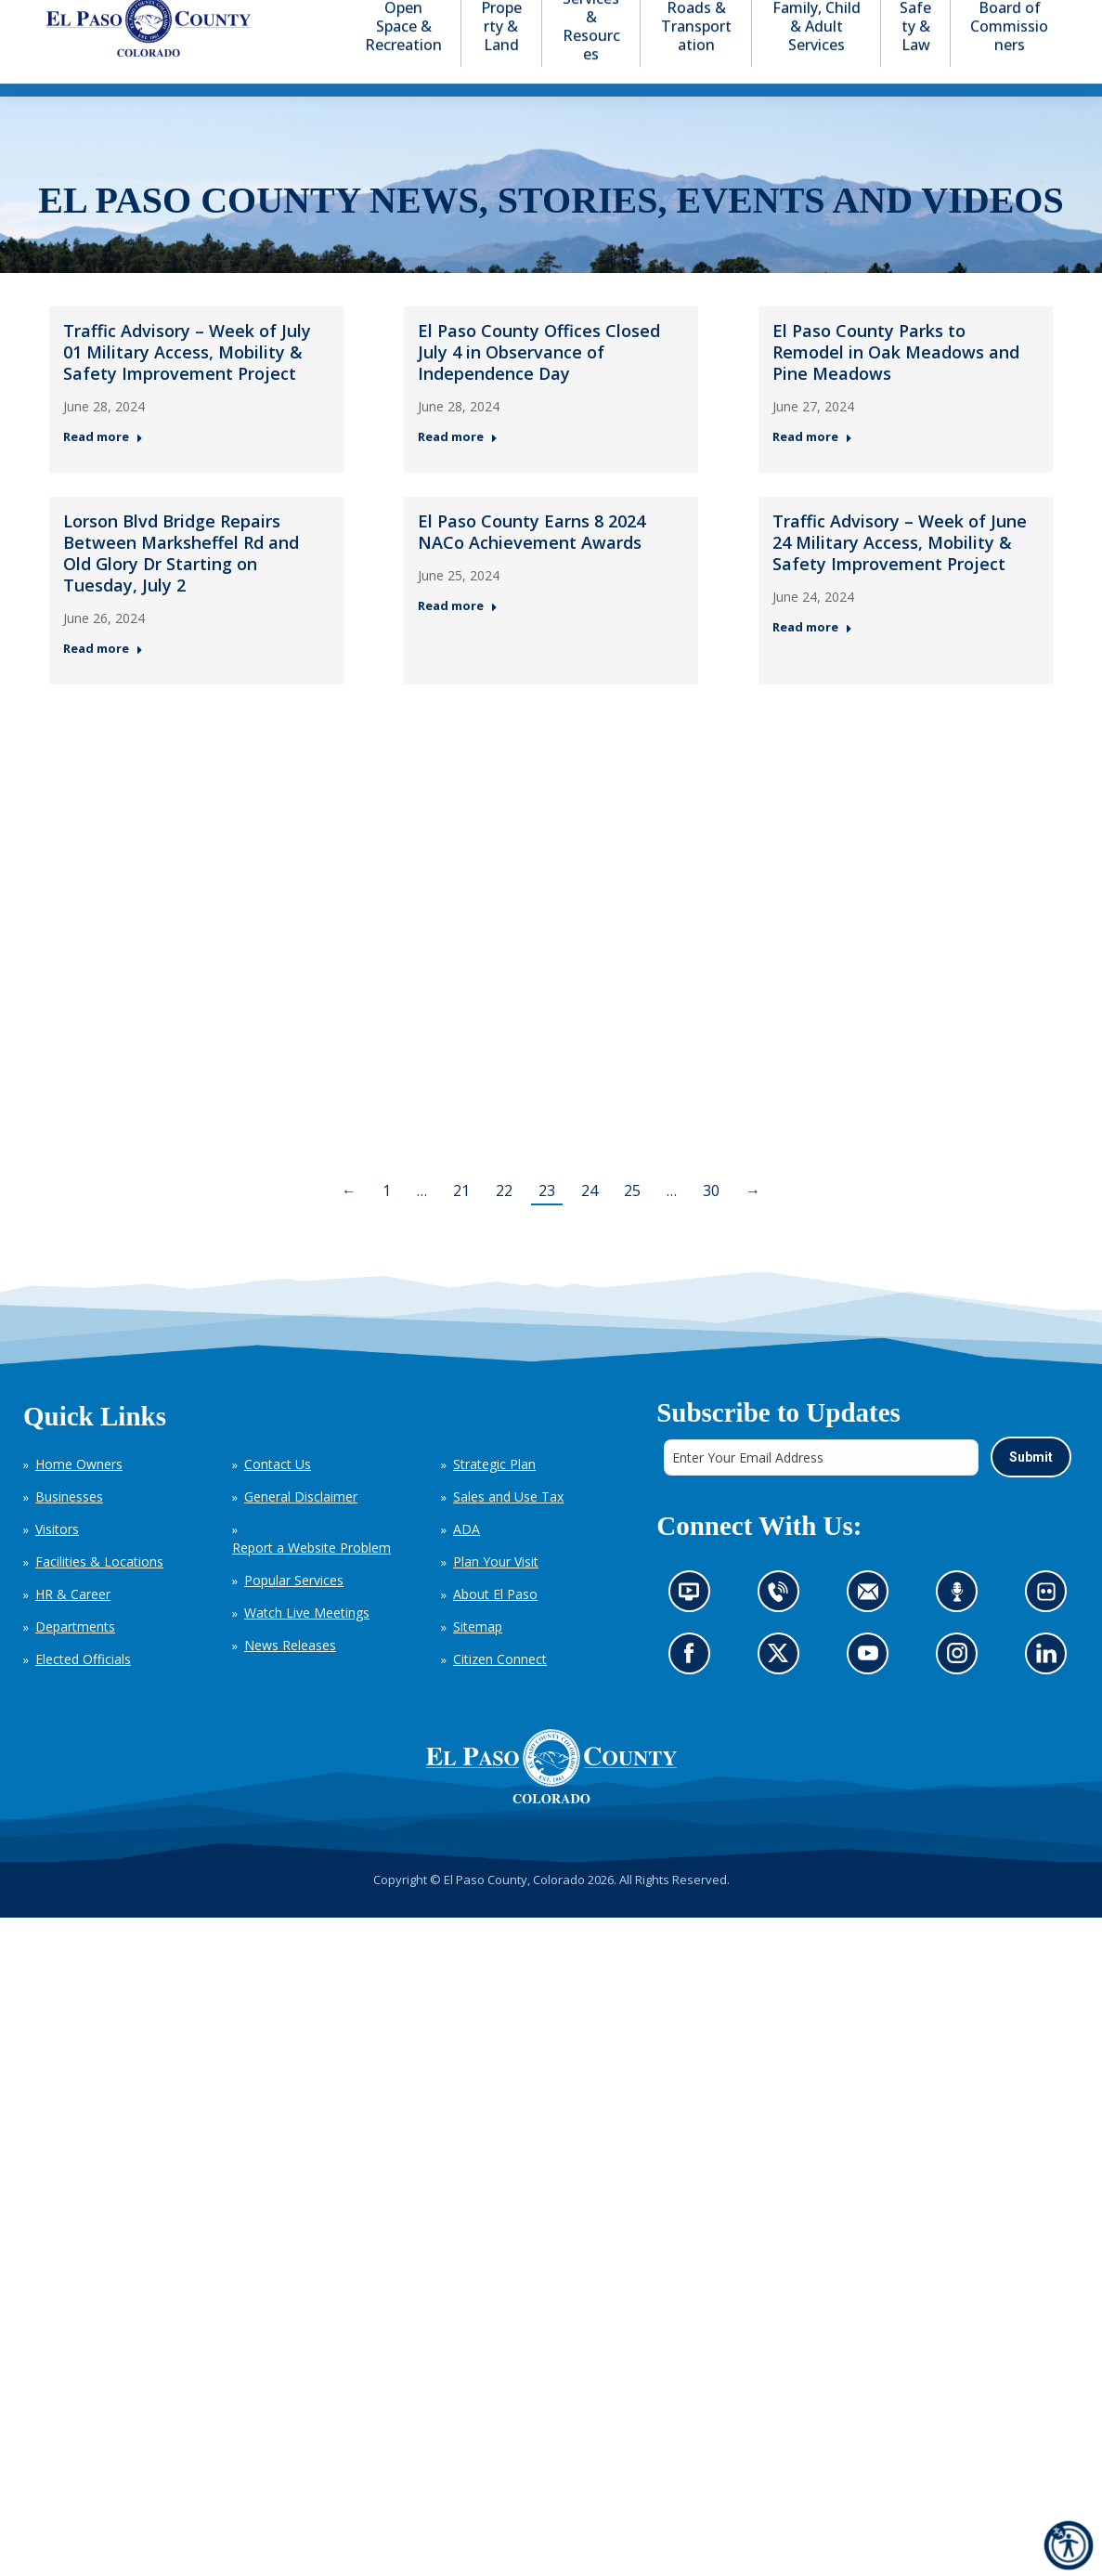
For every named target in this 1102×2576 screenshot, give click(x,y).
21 (461, 1224)
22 (504, 1224)
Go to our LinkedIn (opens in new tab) (1050, 1691)
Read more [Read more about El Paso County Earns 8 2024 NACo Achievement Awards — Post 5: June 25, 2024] (458, 640)
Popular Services (294, 1613)
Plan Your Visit (495, 1595)
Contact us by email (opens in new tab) (873, 1630)
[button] (964, 17)
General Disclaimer (300, 1530)
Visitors (57, 1562)
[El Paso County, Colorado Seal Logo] (551, 1800)
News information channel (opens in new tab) (694, 1630)
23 (546, 1224)
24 (589, 1224)
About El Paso (495, 1627)
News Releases (290, 1678)
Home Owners (79, 1497)
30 (711, 1224)
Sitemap (477, 1660)
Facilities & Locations (99, 1595)
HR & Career (72, 1627)
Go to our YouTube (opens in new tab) (872, 1691)
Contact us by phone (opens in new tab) (782, 1630)
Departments (75, 1660)
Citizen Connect (500, 1692)
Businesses (69, 1530)
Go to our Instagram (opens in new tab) (962, 1691)
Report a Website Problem (311, 1581)
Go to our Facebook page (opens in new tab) (693, 1691)
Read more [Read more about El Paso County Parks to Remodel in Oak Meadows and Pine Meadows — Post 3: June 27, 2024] (812, 470)
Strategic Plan (494, 1497)
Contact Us (277, 1497)
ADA (466, 1562)
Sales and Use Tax (508, 1530)
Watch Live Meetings (306, 1646)
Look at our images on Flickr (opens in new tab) (1051, 1630)
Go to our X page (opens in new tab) (782, 1691)
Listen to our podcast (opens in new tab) (961, 1630)
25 (632, 1224)
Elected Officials (83, 1692)
